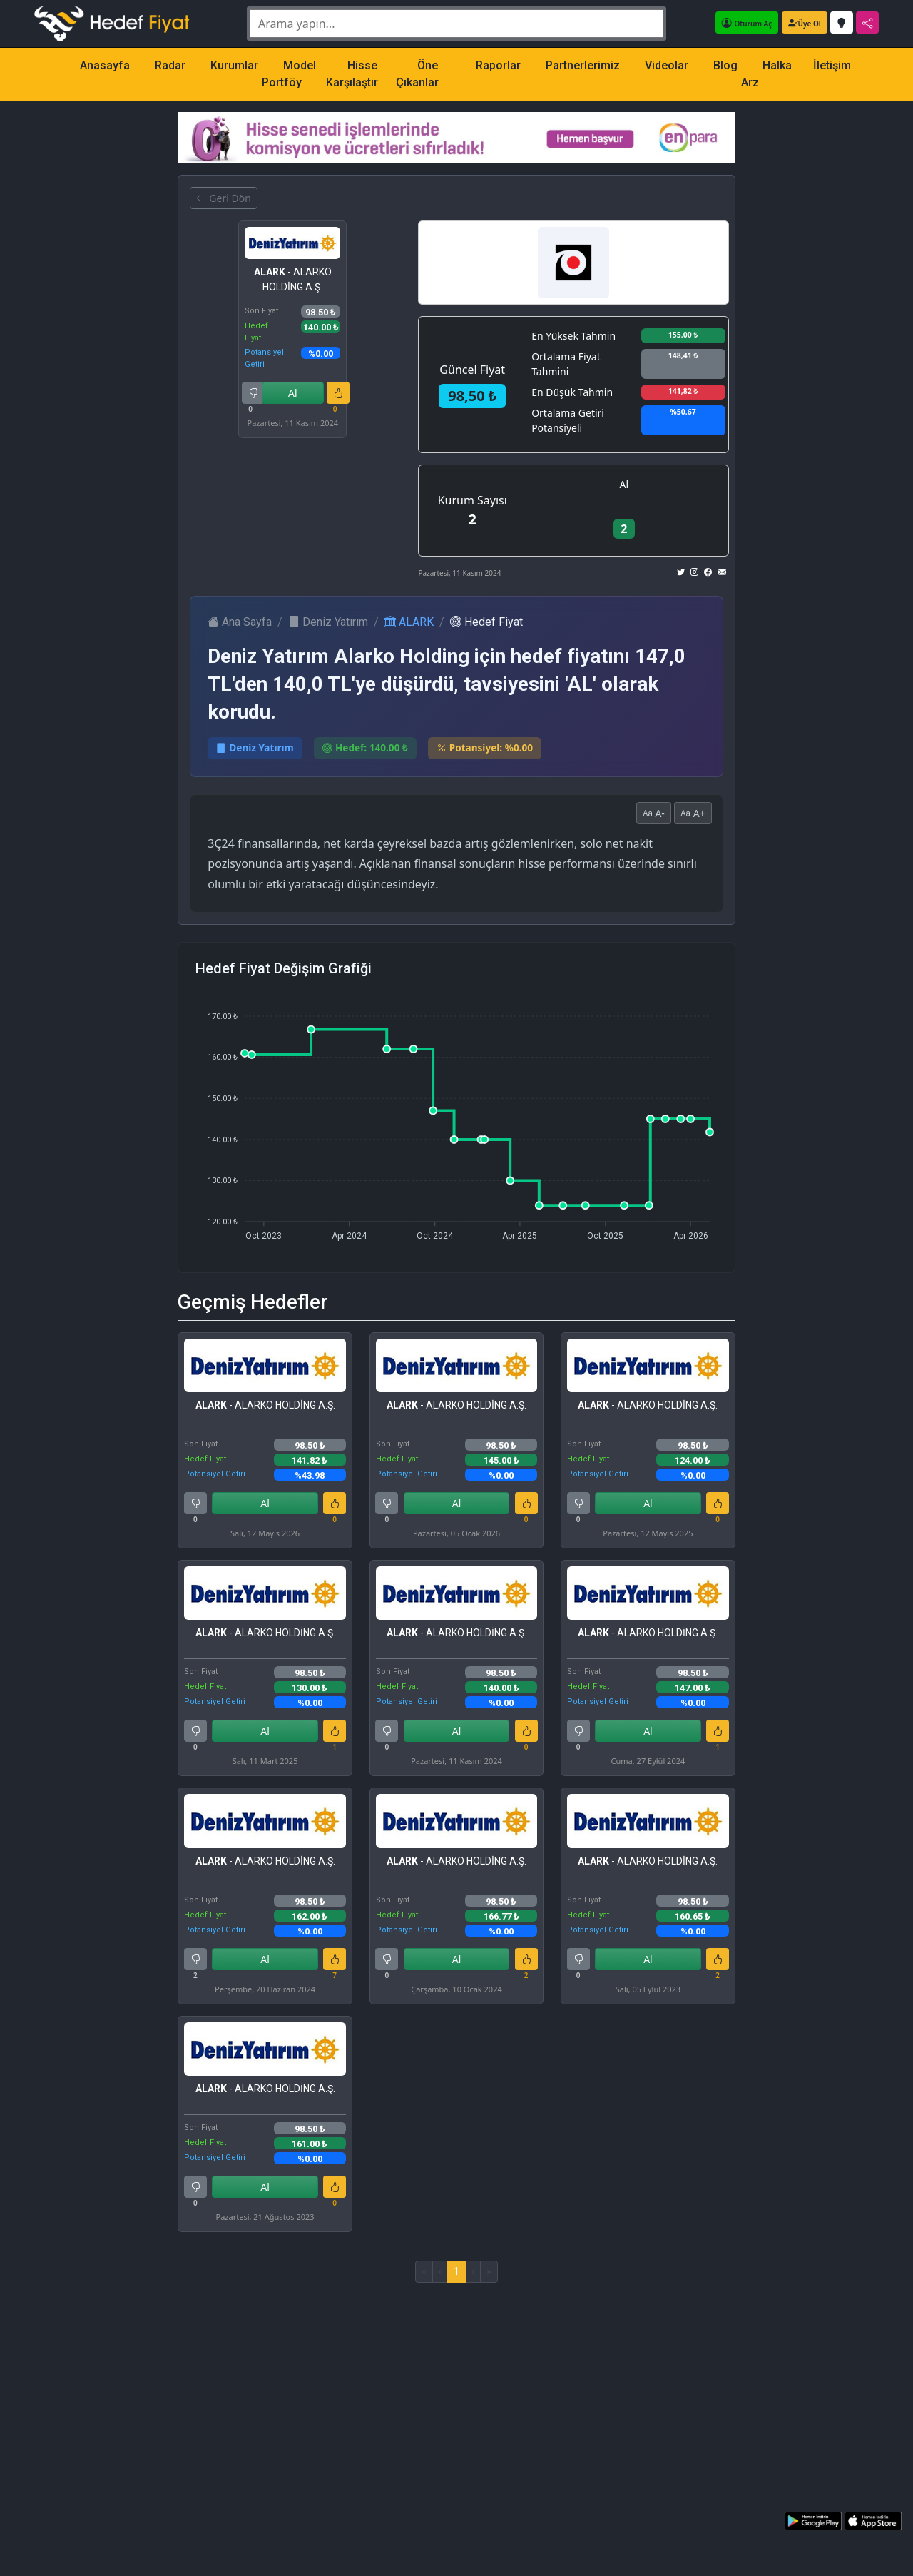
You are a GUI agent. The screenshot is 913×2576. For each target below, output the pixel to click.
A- (654, 813)
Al (292, 393)
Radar (170, 65)
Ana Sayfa (240, 622)
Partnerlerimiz (583, 65)
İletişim (832, 65)
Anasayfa (105, 65)
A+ (692, 813)
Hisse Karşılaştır (352, 74)
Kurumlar (234, 65)
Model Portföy (289, 74)
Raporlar (498, 65)
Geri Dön (223, 198)
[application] (456, 1119)
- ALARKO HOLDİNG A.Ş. (293, 279)
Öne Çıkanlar (417, 74)
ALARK (409, 622)
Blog (725, 65)
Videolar (666, 65)
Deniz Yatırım (328, 622)
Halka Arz (766, 74)
